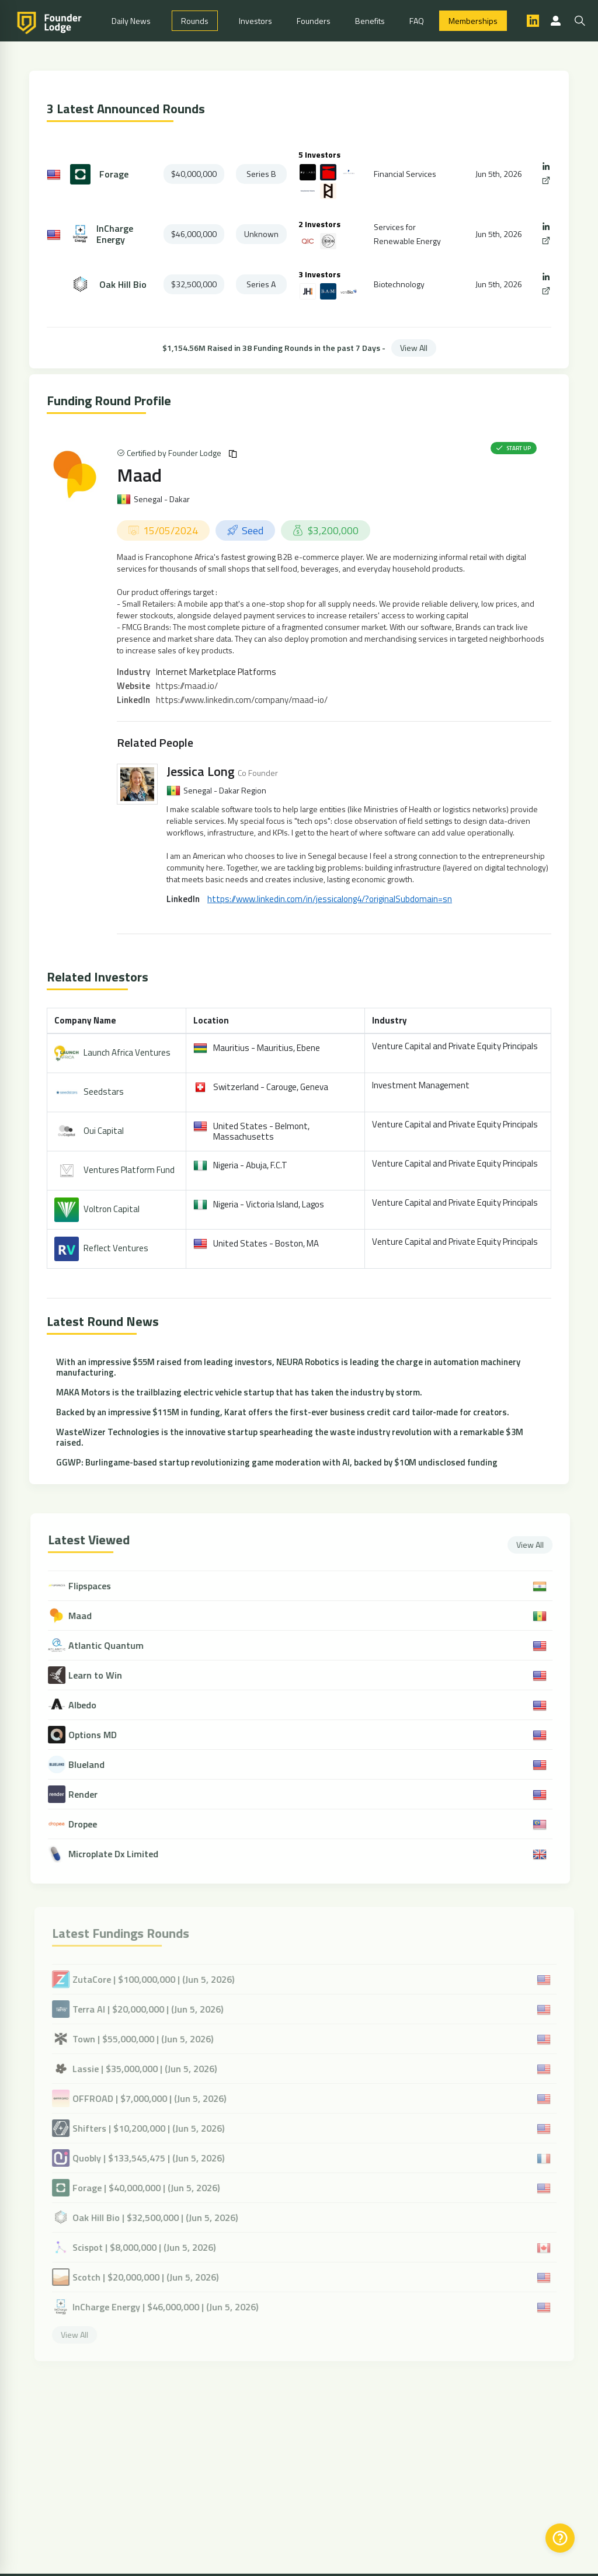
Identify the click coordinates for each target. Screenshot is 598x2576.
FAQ (416, 21)
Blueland (95, 1764)
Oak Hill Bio (123, 284)
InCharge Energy (114, 234)
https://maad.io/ (187, 685)
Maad (139, 475)
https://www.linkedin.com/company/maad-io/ (242, 699)
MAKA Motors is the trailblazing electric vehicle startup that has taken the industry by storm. (239, 1392)
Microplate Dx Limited (122, 1854)
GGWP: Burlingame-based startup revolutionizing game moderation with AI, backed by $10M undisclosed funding (277, 1462)
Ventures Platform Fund (129, 1169)
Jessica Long (200, 771)
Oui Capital (104, 1130)
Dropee (91, 1824)
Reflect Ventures (116, 1248)
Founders (314, 21)
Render (91, 1794)
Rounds (194, 21)
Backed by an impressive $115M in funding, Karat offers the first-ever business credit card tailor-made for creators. (282, 1412)
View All (413, 348)
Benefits (370, 21)
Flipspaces (98, 1586)
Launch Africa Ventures (127, 1052)
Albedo (91, 1705)
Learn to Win (104, 1675)
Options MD (101, 1734)
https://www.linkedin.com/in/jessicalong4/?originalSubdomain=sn (329, 899)
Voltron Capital (112, 1209)
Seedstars (104, 1091)
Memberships (473, 21)
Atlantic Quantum (114, 1645)
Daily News (131, 21)
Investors (255, 21)
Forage (113, 174)
